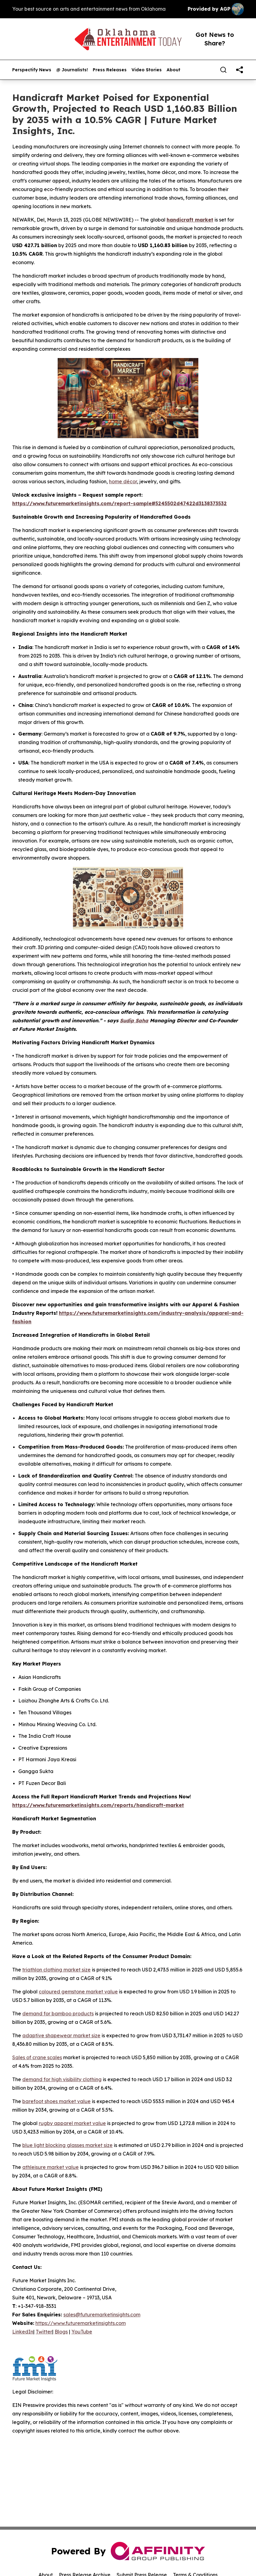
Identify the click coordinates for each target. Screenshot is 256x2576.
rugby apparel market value (72, 2123)
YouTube (81, 2332)
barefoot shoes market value (56, 2101)
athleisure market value (50, 2167)
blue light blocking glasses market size (67, 2145)
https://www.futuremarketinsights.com (80, 2323)
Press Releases (110, 70)
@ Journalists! (72, 70)
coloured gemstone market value (78, 1992)
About (173, 70)
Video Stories (147, 70)
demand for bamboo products (58, 2013)
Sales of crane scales (37, 2057)
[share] (239, 70)
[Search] (223, 70)
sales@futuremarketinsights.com (101, 2315)
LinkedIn (22, 2332)
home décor (123, 481)
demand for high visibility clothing (62, 2079)
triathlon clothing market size (56, 1970)
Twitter (44, 2332)
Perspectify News (31, 70)
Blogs (61, 2332)
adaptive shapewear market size (61, 2035)
